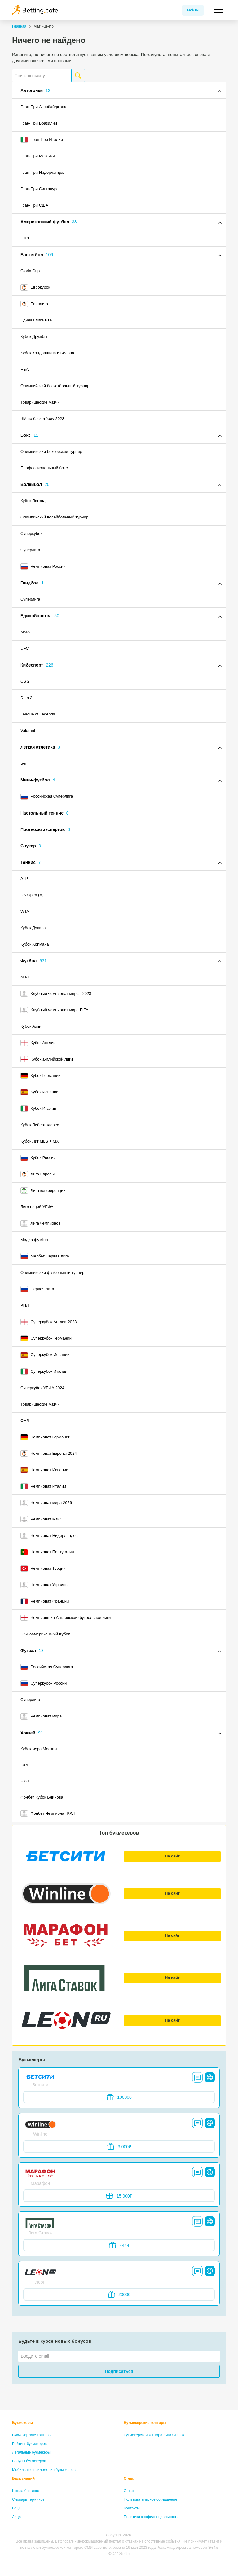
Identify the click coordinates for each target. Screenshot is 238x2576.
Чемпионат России (43, 566)
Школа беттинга (25, 2491)
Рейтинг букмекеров (29, 2444)
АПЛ (24, 977)
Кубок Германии (40, 1076)
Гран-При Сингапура (39, 188)
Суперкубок (31, 533)
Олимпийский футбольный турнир (52, 1272)
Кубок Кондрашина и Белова (47, 353)
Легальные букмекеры (31, 2452)
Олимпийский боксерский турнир (51, 451)
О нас (129, 2478)
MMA (25, 632)
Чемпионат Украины (44, 1585)
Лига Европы (37, 1174)
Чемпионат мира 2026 (46, 1503)
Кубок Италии (38, 1108)
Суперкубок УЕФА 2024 (42, 1387)
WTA (24, 911)
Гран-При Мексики (37, 156)
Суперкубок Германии (46, 1338)
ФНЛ (24, 1420)
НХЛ (24, 1781)
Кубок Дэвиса (33, 927)
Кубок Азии (30, 1026)
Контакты (132, 2508)
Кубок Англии (37, 1043)
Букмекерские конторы (31, 2435)
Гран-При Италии (41, 140)
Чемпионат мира (41, 1716)
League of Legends (37, 714)
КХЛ (24, 1765)
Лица (16, 2517)
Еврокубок (35, 287)
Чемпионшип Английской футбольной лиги (65, 1618)
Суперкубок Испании (44, 1355)
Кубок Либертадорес (39, 1124)
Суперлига (30, 550)
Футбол (33, 960)
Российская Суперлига (46, 797)
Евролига (34, 304)
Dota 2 (26, 697)
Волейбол (35, 484)
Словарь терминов (28, 2499)
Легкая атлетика (40, 747)
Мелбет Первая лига (44, 1256)
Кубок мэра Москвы (38, 1749)
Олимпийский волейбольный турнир (54, 517)
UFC (24, 648)
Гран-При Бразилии (38, 123)
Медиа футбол (34, 1239)
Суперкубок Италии (43, 1371)
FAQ (16, 2508)
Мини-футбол (37, 779)
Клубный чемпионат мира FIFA (54, 1010)
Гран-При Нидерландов (42, 172)
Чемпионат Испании (44, 1470)
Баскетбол (36, 254)
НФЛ (24, 238)
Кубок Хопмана (34, 944)
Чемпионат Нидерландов (49, 1536)
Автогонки (35, 90)
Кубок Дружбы (33, 336)
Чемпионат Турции (42, 1568)
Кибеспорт (36, 665)
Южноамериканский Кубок (45, 1634)
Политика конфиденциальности (151, 2517)
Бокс (29, 435)
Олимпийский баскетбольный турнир (55, 385)
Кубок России (38, 1158)
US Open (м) (32, 895)
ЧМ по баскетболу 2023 (42, 418)
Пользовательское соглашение (150, 2499)
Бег (23, 763)
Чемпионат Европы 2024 (48, 1453)
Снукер (30, 845)
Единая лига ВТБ (36, 320)
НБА (24, 369)
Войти (193, 10)
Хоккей (31, 1732)
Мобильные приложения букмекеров (44, 2470)
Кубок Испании (39, 1092)
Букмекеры (22, 2423)
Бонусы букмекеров (29, 2461)
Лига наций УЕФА (36, 1207)
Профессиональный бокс (44, 468)
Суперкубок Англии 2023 (48, 1322)
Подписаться (119, 2371)
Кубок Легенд (32, 500)
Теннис (30, 862)
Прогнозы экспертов (45, 829)
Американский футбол (48, 221)
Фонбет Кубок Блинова (41, 1797)
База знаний (23, 2478)
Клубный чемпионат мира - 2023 (55, 994)
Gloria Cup (30, 271)
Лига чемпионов (40, 1223)
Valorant (27, 730)
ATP (24, 878)
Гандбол (32, 582)
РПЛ (24, 1305)
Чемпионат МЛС (40, 1519)
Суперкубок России (43, 1683)
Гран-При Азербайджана (43, 106)
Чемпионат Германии (45, 1437)
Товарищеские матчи (40, 402)
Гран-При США (34, 205)
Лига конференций (42, 1190)
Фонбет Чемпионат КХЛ (47, 1813)
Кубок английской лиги (46, 1059)
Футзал (32, 1650)
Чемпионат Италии (43, 1486)
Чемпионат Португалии (47, 1552)
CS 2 (24, 681)
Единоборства (39, 615)
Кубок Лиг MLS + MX (39, 1141)
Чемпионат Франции (44, 1601)
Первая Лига (37, 1289)
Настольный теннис (44, 813)
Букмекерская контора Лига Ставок (154, 2435)
